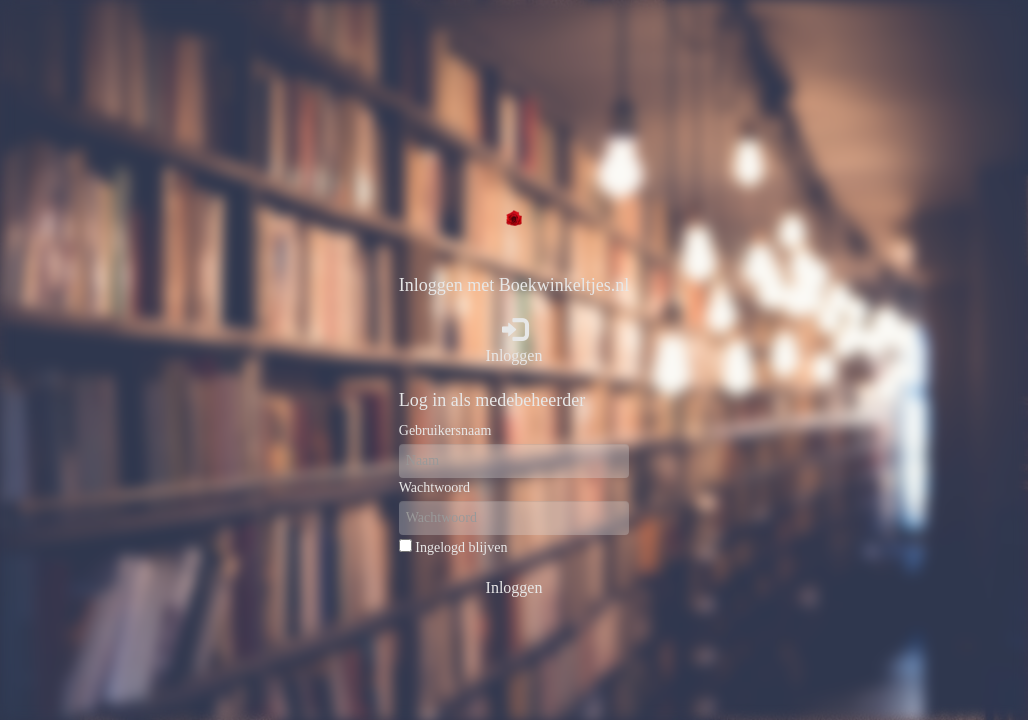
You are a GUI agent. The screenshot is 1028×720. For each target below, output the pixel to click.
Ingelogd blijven (461, 547)
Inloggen (514, 340)
